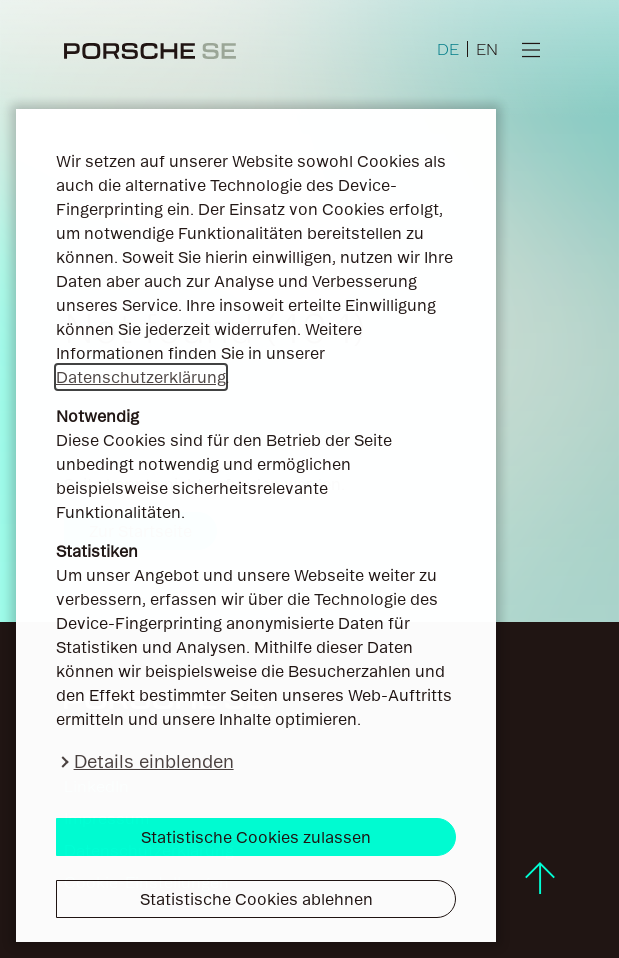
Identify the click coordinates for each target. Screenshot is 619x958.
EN (487, 49)
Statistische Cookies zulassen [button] (256, 837)
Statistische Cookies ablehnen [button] (256, 899)
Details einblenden (154, 761)
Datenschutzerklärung (141, 377)
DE (448, 49)
